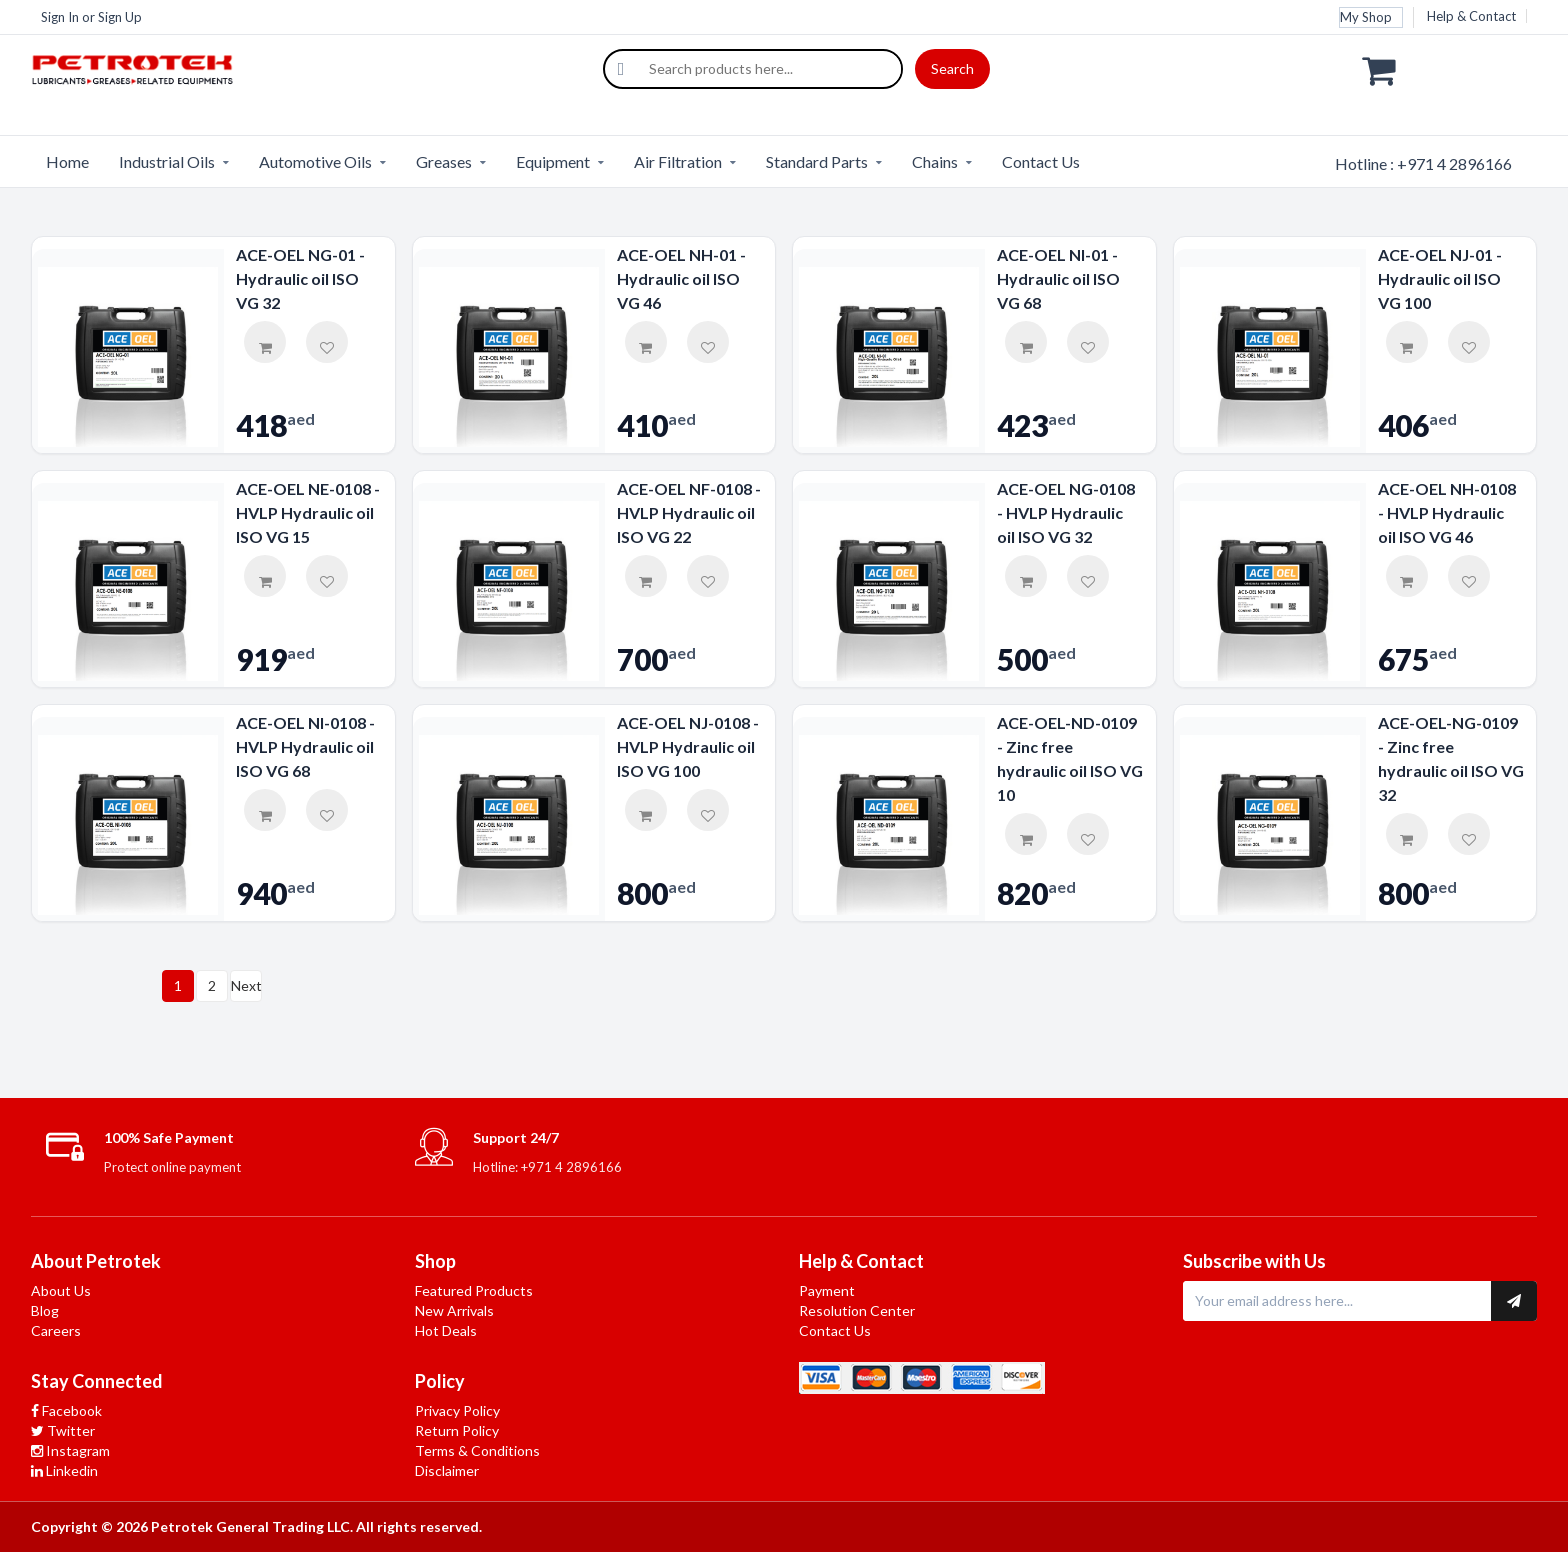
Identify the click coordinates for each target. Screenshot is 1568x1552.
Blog (45, 1310)
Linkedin (64, 1470)
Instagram (70, 1450)
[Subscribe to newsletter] (1514, 1301)
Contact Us (1041, 161)
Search (952, 68)
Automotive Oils (315, 161)
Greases (444, 161)
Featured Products (474, 1290)
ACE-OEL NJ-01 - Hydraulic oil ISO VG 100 (1440, 278)
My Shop (1366, 17)
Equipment (553, 161)
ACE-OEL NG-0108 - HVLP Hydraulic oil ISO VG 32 (1066, 512)
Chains (935, 161)
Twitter (63, 1430)
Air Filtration (678, 161)
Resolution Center (857, 1310)
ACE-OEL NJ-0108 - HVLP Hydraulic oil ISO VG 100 (688, 746)
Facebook (66, 1410)
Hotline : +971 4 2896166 (1423, 163)
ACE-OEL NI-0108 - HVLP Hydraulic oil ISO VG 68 (305, 746)
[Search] (621, 69)
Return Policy (457, 1430)
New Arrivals (454, 1310)
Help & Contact (1471, 16)
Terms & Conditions (477, 1450)
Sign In (60, 17)
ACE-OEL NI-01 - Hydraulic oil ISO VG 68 (1058, 278)
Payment (827, 1290)
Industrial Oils (167, 161)
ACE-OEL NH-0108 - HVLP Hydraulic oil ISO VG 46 (1447, 512)
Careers (56, 1330)
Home (67, 161)
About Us (61, 1290)
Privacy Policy (457, 1410)
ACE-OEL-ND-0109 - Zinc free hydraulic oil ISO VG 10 (1070, 758)
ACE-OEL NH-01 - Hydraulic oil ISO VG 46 (681, 278)
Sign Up (120, 17)
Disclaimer (447, 1470)
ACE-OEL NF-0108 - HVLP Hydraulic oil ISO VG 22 (689, 512)
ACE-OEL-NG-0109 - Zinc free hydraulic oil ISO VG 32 (1451, 758)
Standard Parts (817, 161)
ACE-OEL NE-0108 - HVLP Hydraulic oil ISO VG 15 (308, 512)
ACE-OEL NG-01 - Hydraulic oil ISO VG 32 (300, 278)
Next (246, 985)
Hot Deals (446, 1330)
